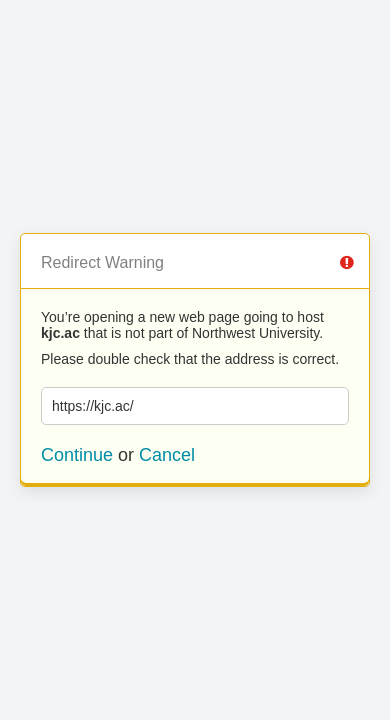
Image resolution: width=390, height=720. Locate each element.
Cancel (167, 455)
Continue (77, 455)
